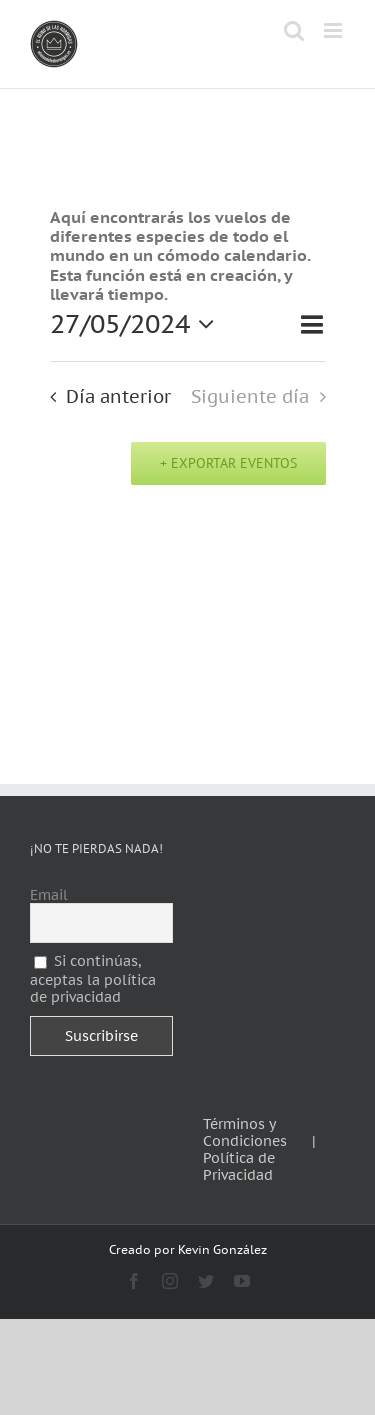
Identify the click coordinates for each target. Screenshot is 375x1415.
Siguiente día (250, 396)
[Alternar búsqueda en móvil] (294, 30)
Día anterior (118, 396)
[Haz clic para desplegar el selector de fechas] (137, 324)
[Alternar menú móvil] (334, 30)
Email (49, 895)
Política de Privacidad (239, 1167)
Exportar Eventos (232, 463)
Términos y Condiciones (245, 1133)
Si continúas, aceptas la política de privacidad (93, 979)
